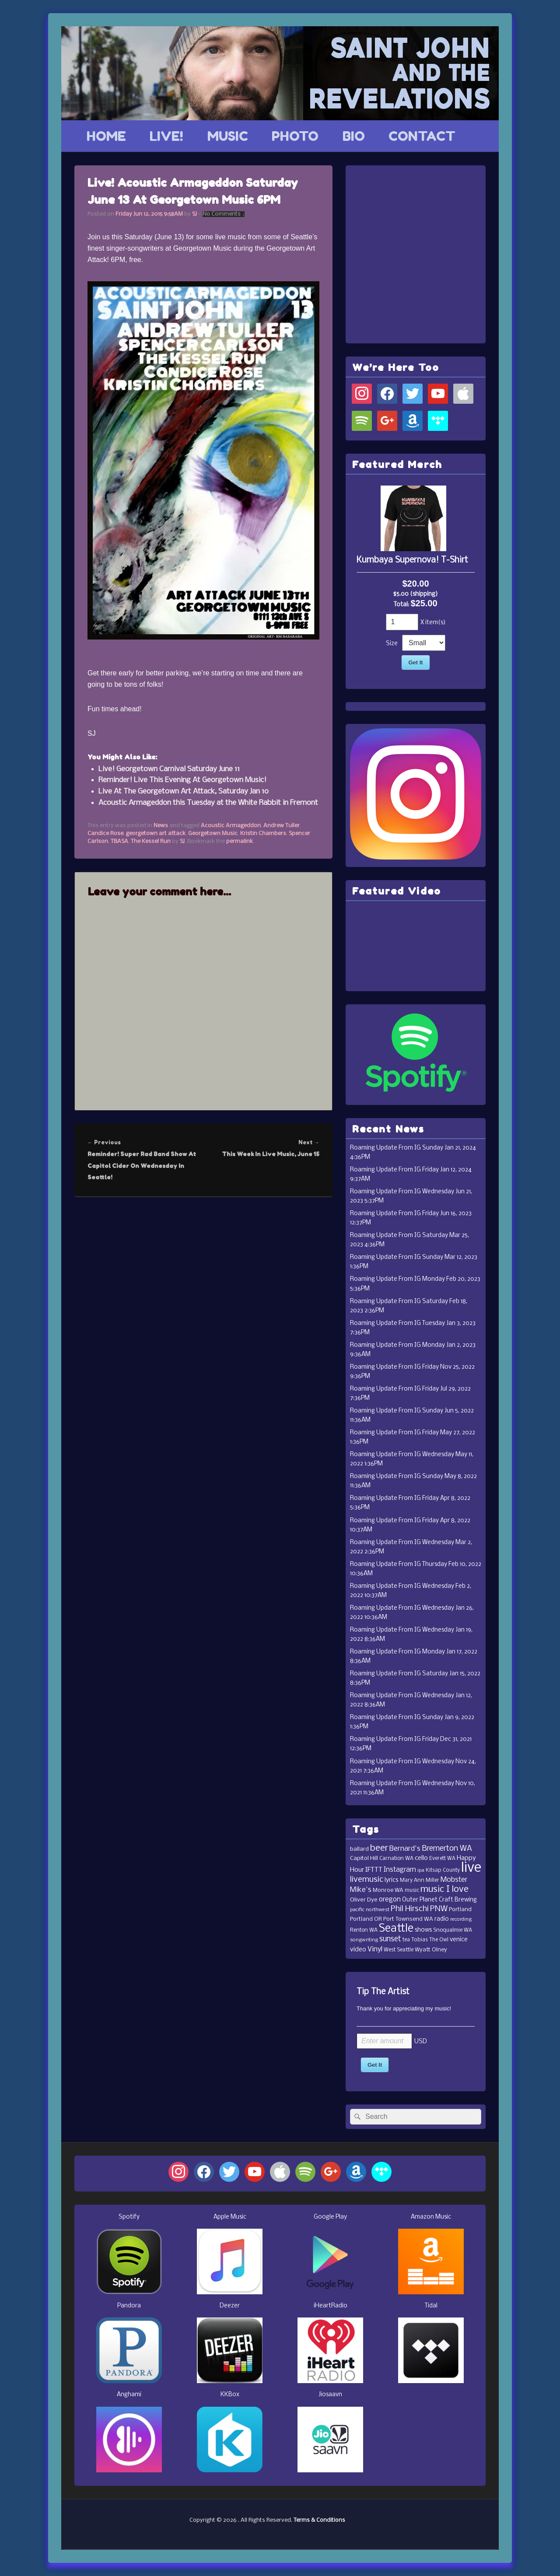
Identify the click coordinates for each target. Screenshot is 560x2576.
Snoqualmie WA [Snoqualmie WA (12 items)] (452, 1930)
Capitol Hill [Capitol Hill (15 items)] (364, 1858)
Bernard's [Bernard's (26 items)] (404, 1848)
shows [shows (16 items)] (423, 1930)
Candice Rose (105, 833)
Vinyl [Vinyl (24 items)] (375, 1949)
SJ (194, 214)
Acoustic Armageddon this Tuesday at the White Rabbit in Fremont (208, 803)
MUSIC (227, 136)
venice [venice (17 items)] (459, 1939)
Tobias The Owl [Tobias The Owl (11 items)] (429, 1940)
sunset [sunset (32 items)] (390, 1939)
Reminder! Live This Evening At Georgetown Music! (182, 780)
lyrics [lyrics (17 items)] (392, 1880)
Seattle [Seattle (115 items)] (396, 1929)
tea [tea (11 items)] (406, 1940)
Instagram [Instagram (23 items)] (400, 1869)
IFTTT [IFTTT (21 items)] (373, 1869)
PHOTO (295, 136)
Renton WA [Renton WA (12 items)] (364, 1930)
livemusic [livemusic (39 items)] (366, 1879)
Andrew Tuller (281, 825)
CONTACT (421, 136)
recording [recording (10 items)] (461, 1919)
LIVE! (166, 136)
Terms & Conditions (319, 2520)
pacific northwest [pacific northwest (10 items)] (369, 1909)
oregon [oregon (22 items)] (390, 1899)
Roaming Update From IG (385, 1148)
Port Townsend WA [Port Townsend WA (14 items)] (408, 1919)
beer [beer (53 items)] (379, 1848)
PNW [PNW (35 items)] (439, 1909)
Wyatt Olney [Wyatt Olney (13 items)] (431, 1950)
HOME (106, 136)
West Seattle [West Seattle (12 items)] (398, 1950)
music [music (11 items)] (412, 1890)
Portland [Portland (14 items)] (460, 1909)
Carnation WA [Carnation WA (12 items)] (396, 1858)
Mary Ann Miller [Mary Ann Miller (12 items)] (419, 1880)
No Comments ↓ (224, 214)
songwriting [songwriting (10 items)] (364, 1940)
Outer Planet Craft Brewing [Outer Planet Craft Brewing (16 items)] (439, 1900)
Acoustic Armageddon (231, 825)
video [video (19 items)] (358, 1949)
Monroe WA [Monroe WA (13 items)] (388, 1890)
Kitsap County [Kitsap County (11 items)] (443, 1870)
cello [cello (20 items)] (421, 1858)
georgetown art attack (156, 833)
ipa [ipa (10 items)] (420, 1870)
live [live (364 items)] (471, 1868)
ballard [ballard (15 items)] (359, 1849)
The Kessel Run (151, 841)
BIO (354, 136)
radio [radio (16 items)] (441, 1919)
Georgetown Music (213, 833)
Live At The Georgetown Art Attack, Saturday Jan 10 (183, 791)
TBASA (119, 841)
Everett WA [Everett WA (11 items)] (442, 1858)
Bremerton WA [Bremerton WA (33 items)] (447, 1849)
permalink (239, 841)
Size (392, 643)
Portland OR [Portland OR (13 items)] (366, 1919)
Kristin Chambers (263, 833)
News (161, 825)
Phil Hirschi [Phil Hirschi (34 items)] (410, 1909)
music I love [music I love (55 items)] (444, 1889)
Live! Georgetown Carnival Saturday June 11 (169, 769)
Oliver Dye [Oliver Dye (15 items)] (364, 1900)
